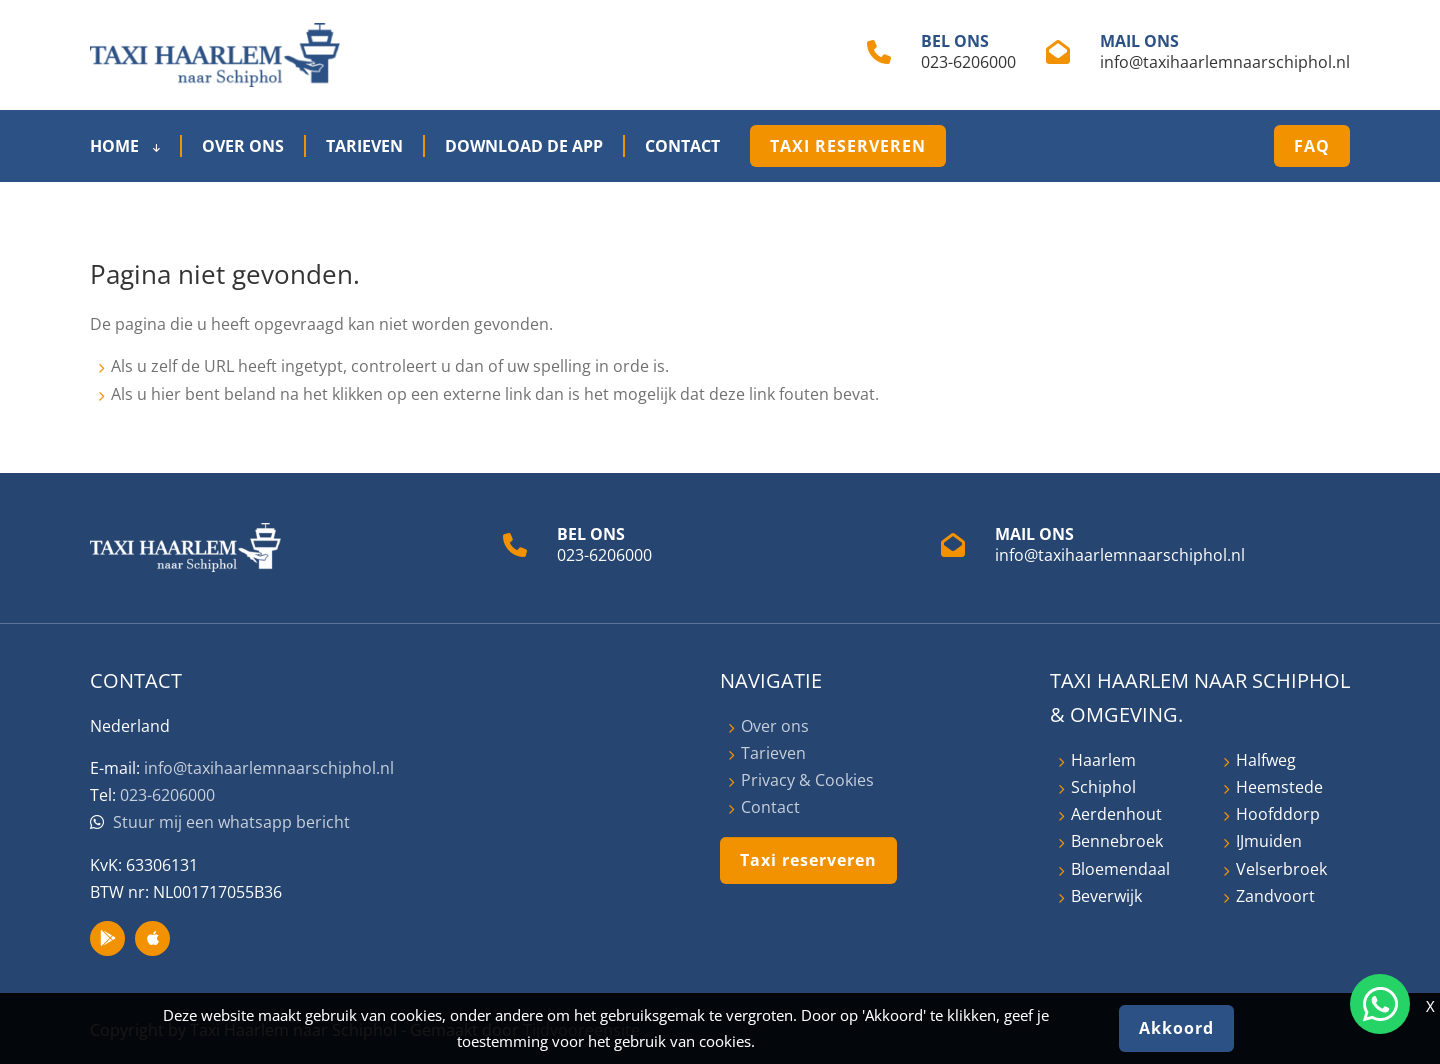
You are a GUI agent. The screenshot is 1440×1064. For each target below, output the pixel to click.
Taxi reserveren (848, 146)
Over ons (243, 146)
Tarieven (364, 146)
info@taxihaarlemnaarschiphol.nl (1225, 62)
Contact (682, 146)
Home (125, 146)
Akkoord (1176, 1028)
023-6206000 (968, 62)
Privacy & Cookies (807, 780)
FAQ (1312, 146)
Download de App (524, 146)
